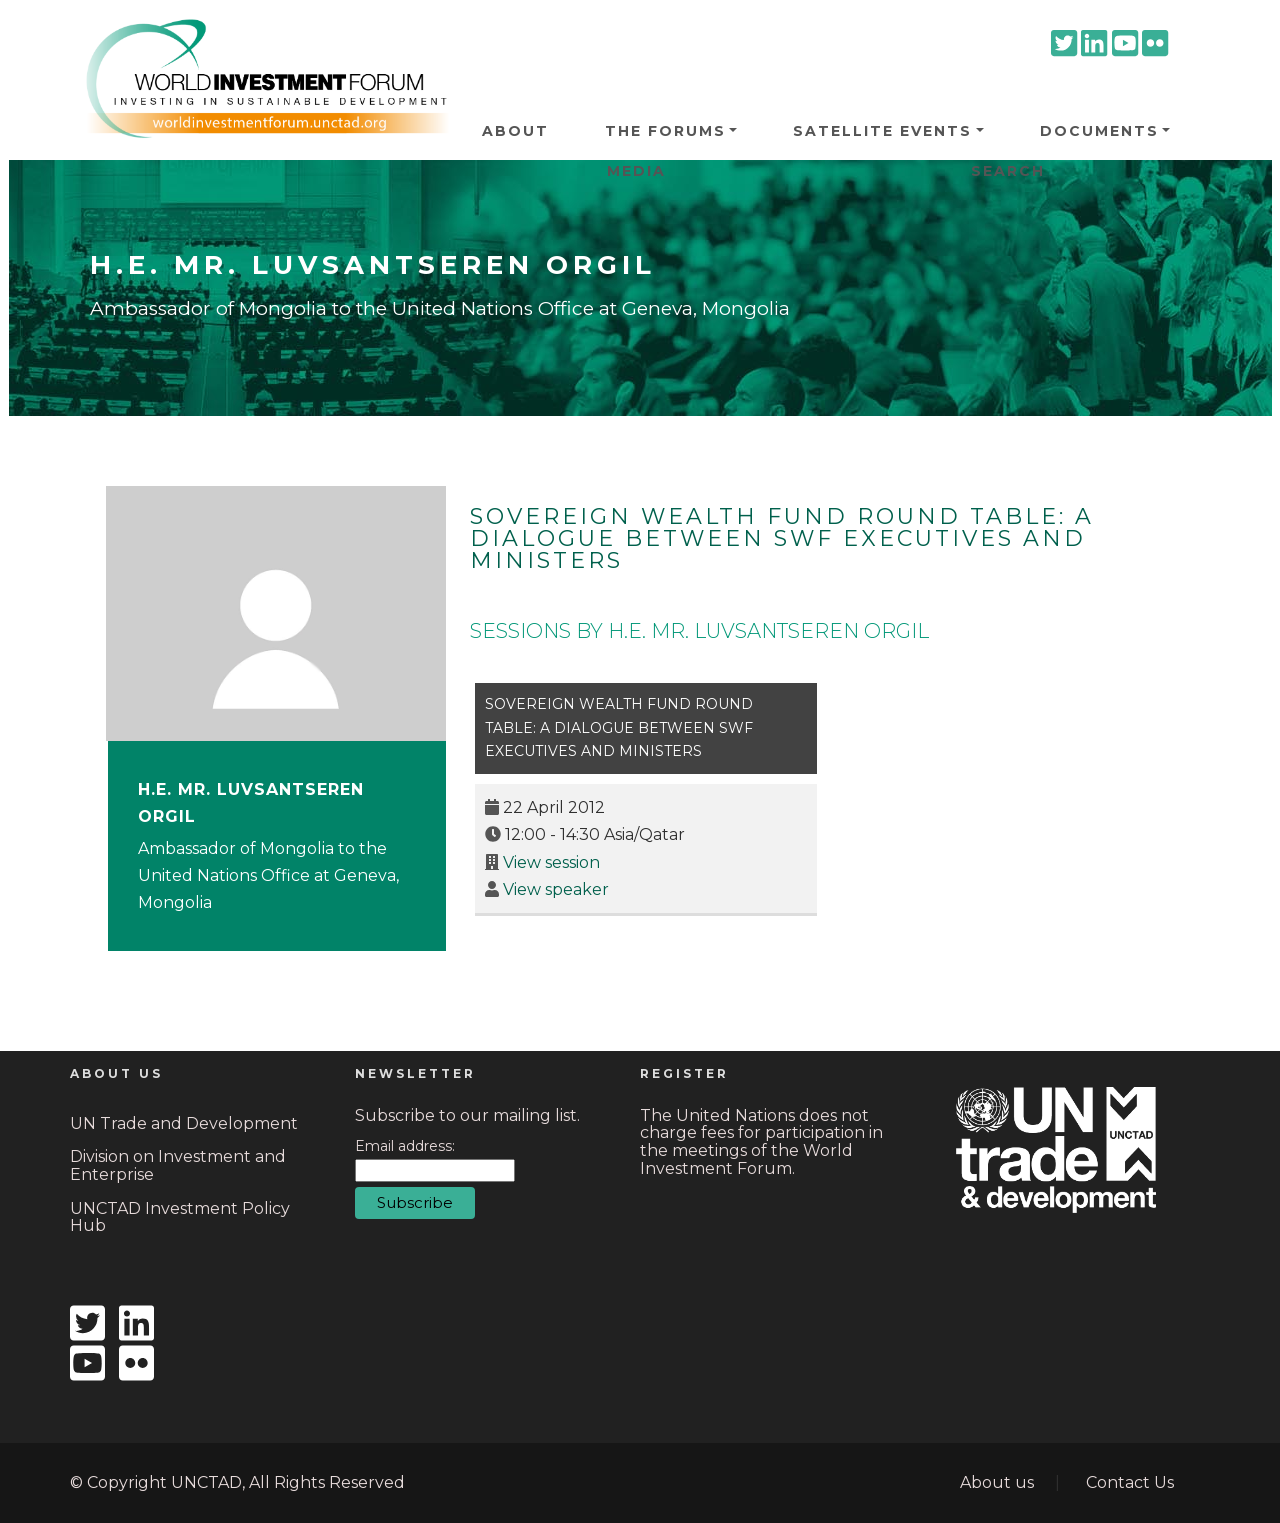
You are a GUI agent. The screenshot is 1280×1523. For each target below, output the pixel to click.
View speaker (556, 889)
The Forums (665, 131)
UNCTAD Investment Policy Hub (180, 1217)
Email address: (405, 1146)
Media (636, 171)
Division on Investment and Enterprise (178, 1165)
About (515, 131)
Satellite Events (882, 131)
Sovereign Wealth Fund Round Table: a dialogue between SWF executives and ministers (782, 538)
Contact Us (1130, 1482)
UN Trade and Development (184, 1123)
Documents (1099, 131)
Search (1008, 171)
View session (551, 862)
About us (997, 1482)
